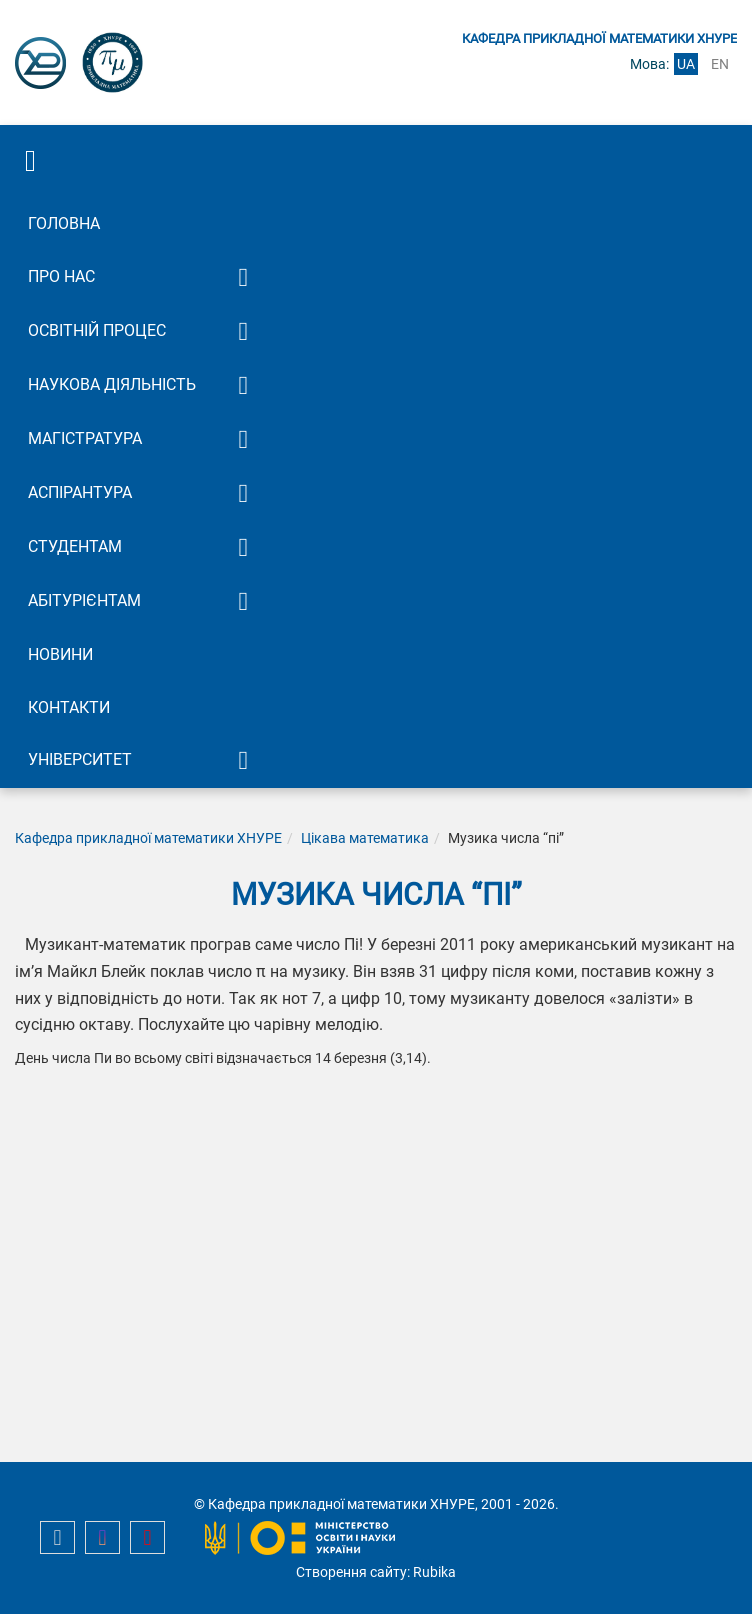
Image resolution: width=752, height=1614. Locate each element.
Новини (60, 654)
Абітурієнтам (84, 600)
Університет (80, 759)
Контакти (69, 707)
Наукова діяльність (112, 384)
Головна (64, 223)
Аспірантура (80, 492)
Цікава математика (365, 838)
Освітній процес (97, 330)
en (720, 64)
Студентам (75, 546)
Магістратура (85, 438)
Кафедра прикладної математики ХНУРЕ (148, 838)
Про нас (61, 276)
